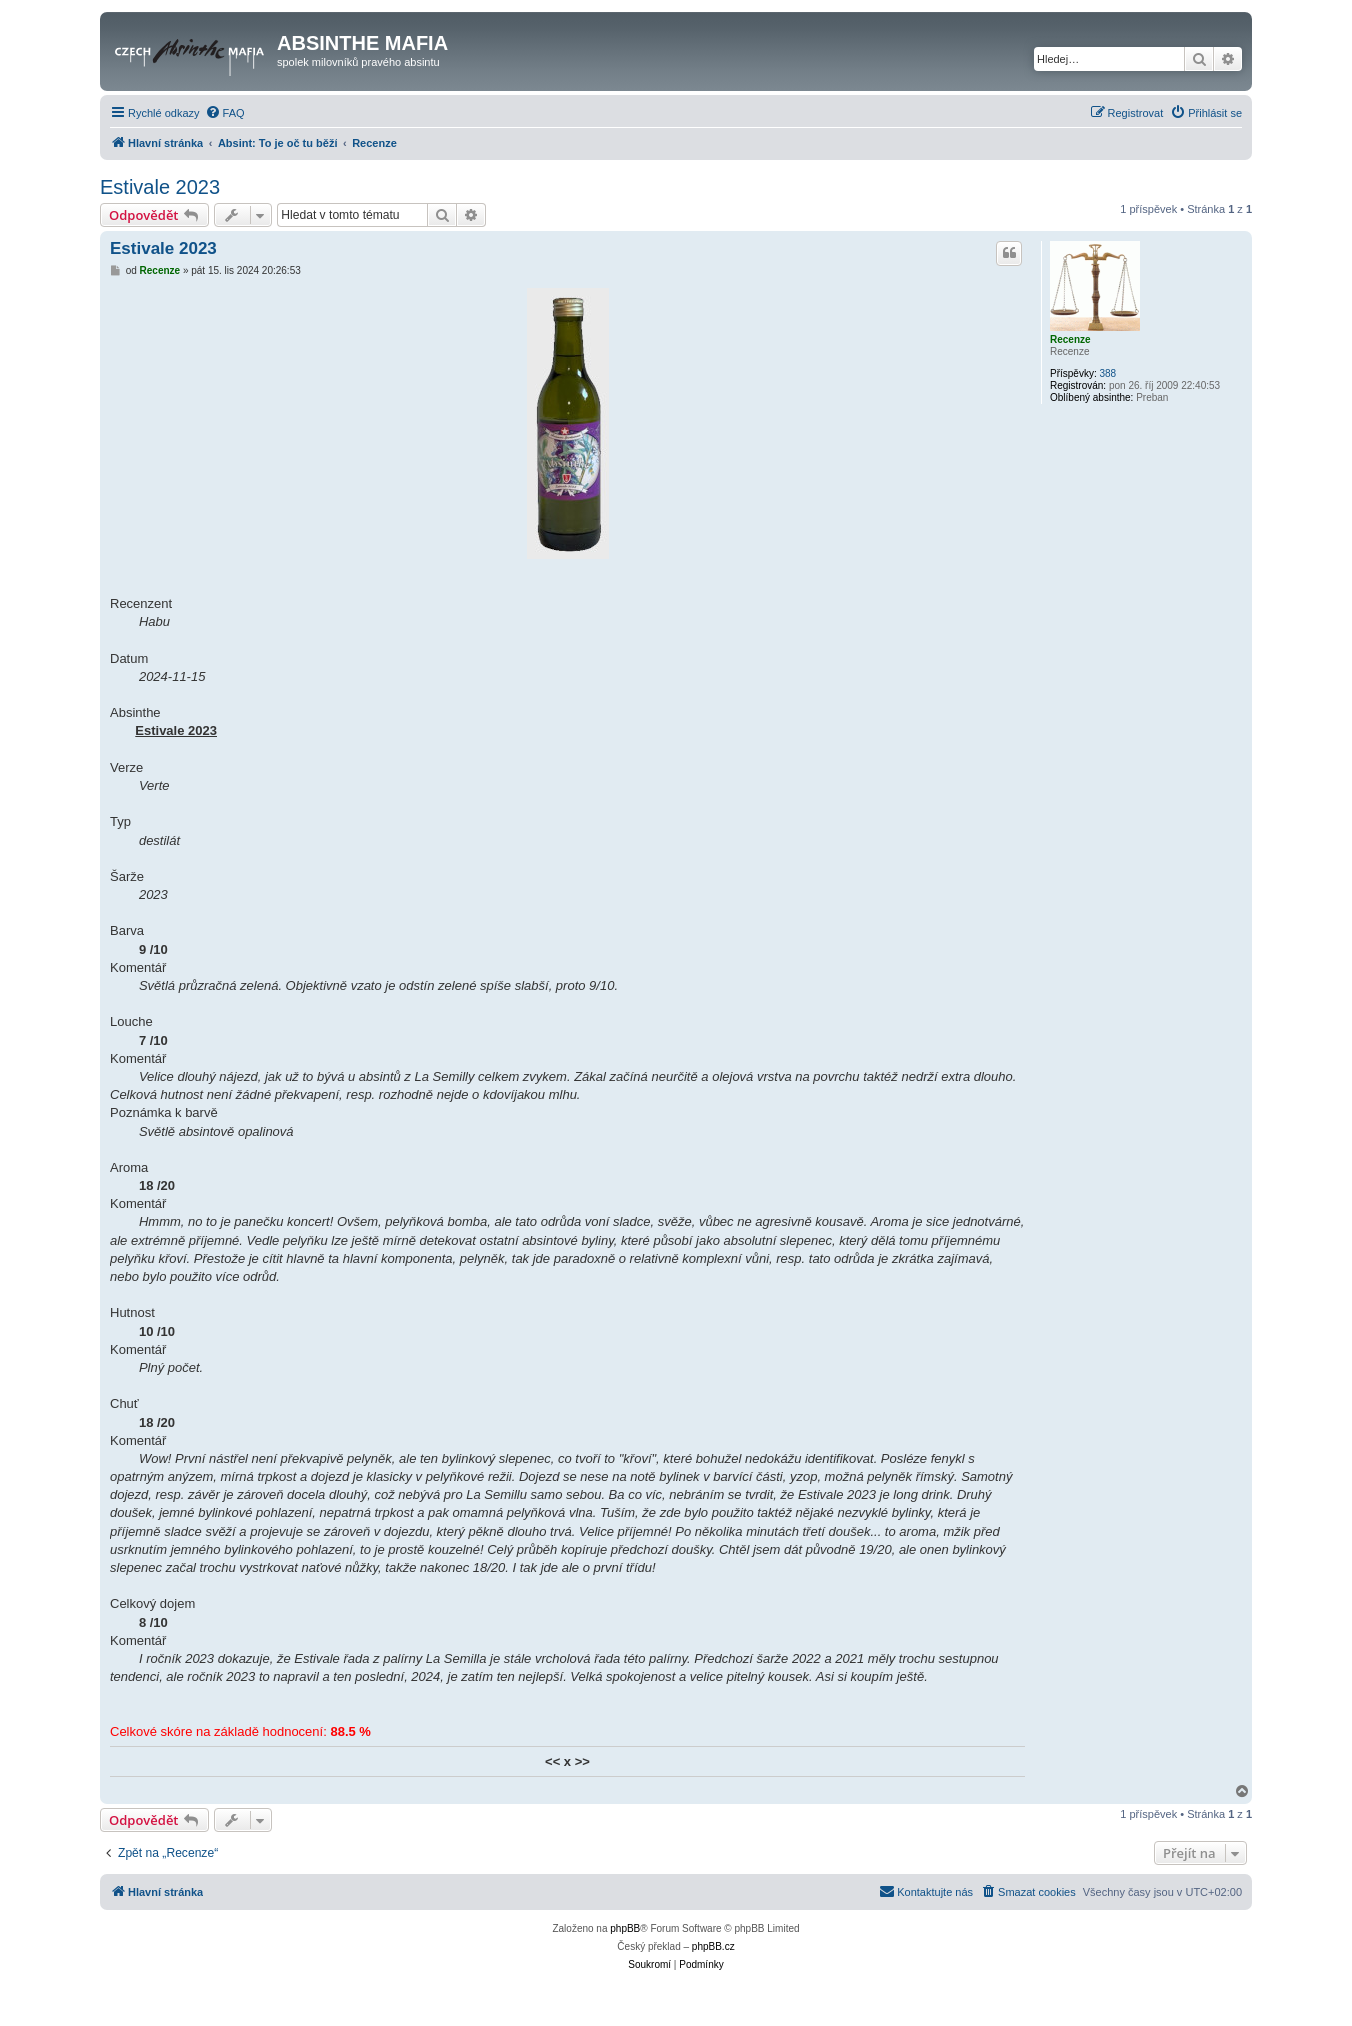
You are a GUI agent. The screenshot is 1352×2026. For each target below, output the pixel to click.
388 (1107, 373)
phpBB (625, 1928)
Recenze (1070, 339)
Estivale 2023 (160, 187)
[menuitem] (225, 113)
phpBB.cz (713, 1946)
